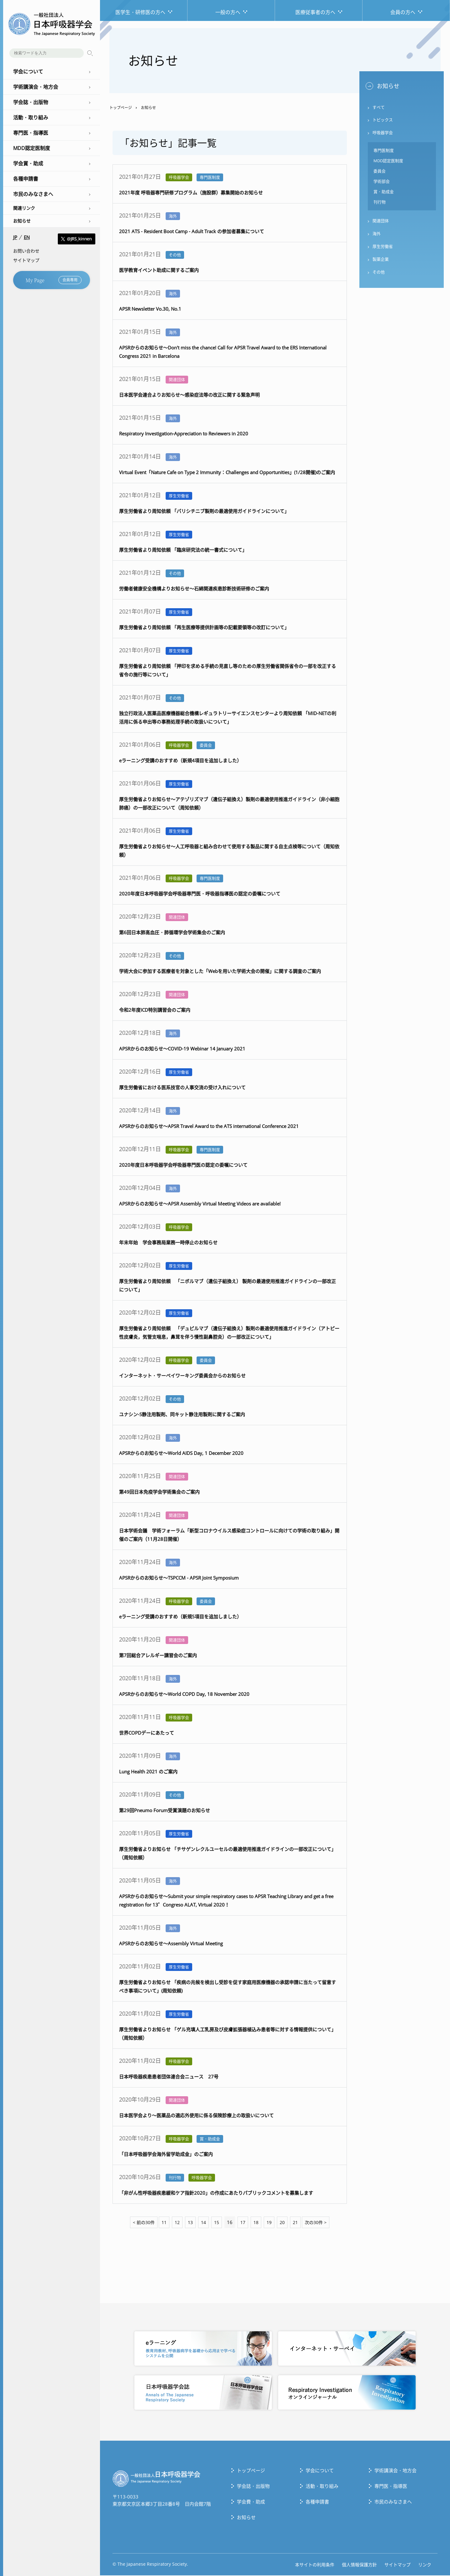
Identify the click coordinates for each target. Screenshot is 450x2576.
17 (243, 2222)
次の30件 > (320, 2222)
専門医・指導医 (390, 2486)
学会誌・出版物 (253, 2486)
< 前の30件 (140, 2222)
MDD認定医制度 (388, 163)
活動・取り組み (322, 2486)
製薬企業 (380, 264)
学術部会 (381, 184)
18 (257, 2222)
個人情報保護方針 (359, 2565)
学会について (320, 2471)
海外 (376, 237)
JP (15, 237)
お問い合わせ (26, 251)
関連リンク (24, 208)
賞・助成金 (383, 195)
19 (270, 2222)
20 (284, 2222)
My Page (54, 280)
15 (216, 2222)
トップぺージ (251, 2471)
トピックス (382, 121)
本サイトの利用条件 (314, 2565)
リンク (424, 2565)
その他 (378, 277)
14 (202, 2222)
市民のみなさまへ (393, 2502)
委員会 (379, 173)
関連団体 (380, 224)
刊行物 (379, 205)
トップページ (120, 107)
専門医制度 (383, 152)
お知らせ (22, 221)
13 (189, 2222)
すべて (378, 108)
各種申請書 (317, 2502)
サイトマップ (26, 260)
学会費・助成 (251, 2502)
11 (161, 2222)
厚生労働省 (382, 250)
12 (175, 2222)
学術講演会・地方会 (395, 2471)
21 (298, 2222)
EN (27, 237)
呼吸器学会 (382, 134)
